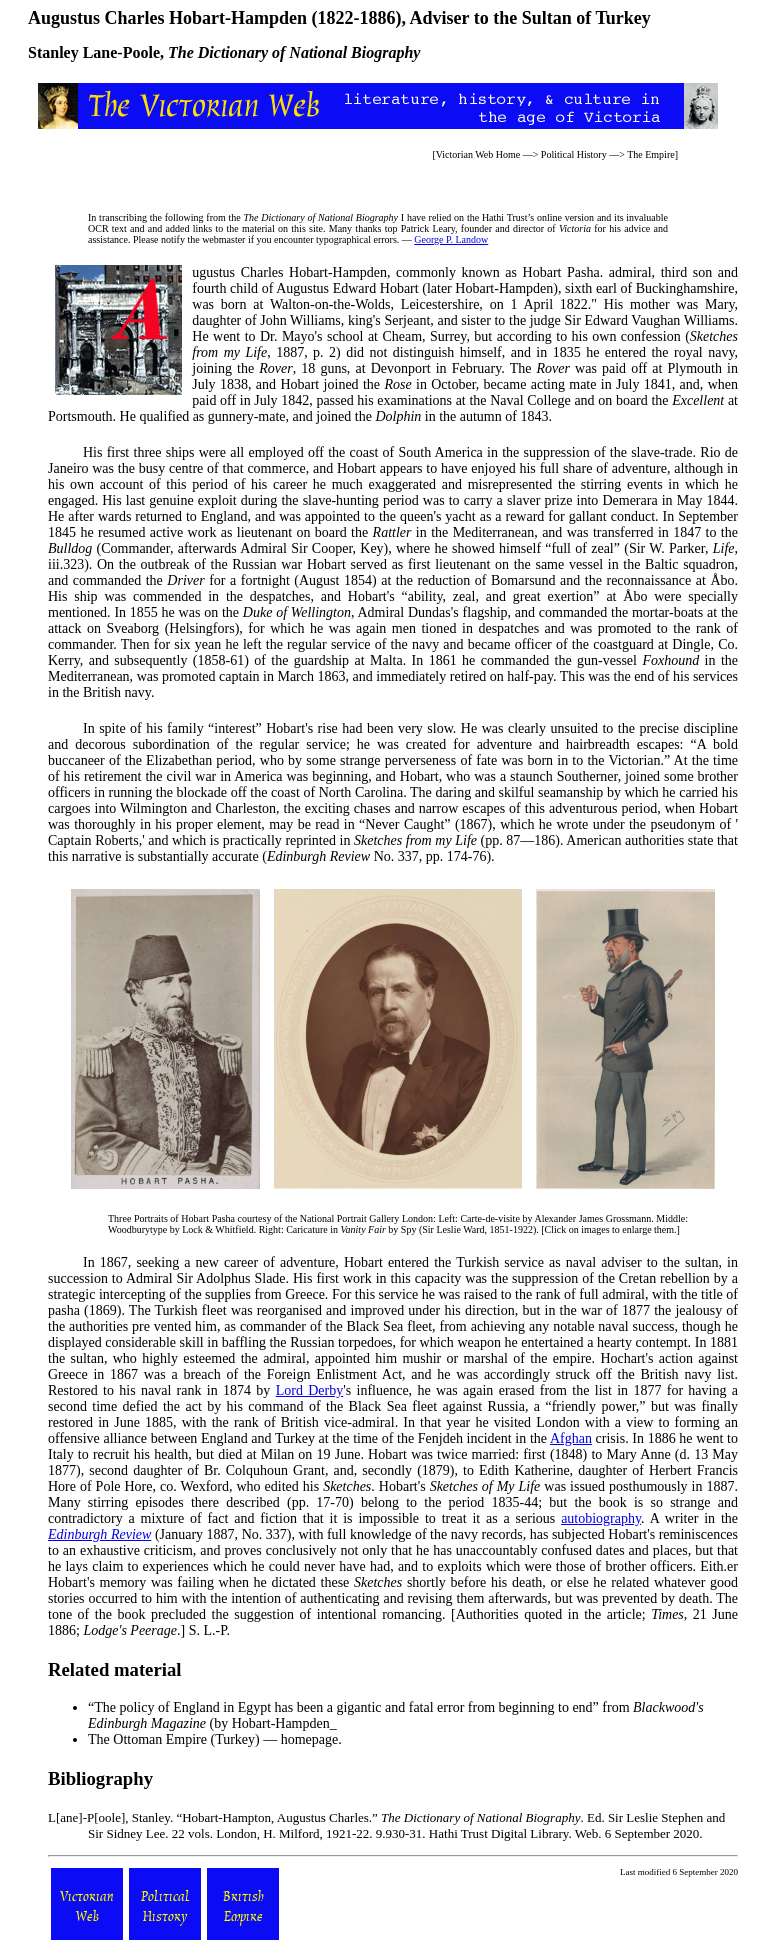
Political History (574, 154)
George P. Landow (451, 239)
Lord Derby (310, 1390)
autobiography (601, 1518)
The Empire (650, 154)
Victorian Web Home (478, 154)
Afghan (571, 1438)
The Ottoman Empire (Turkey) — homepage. (215, 1739)
